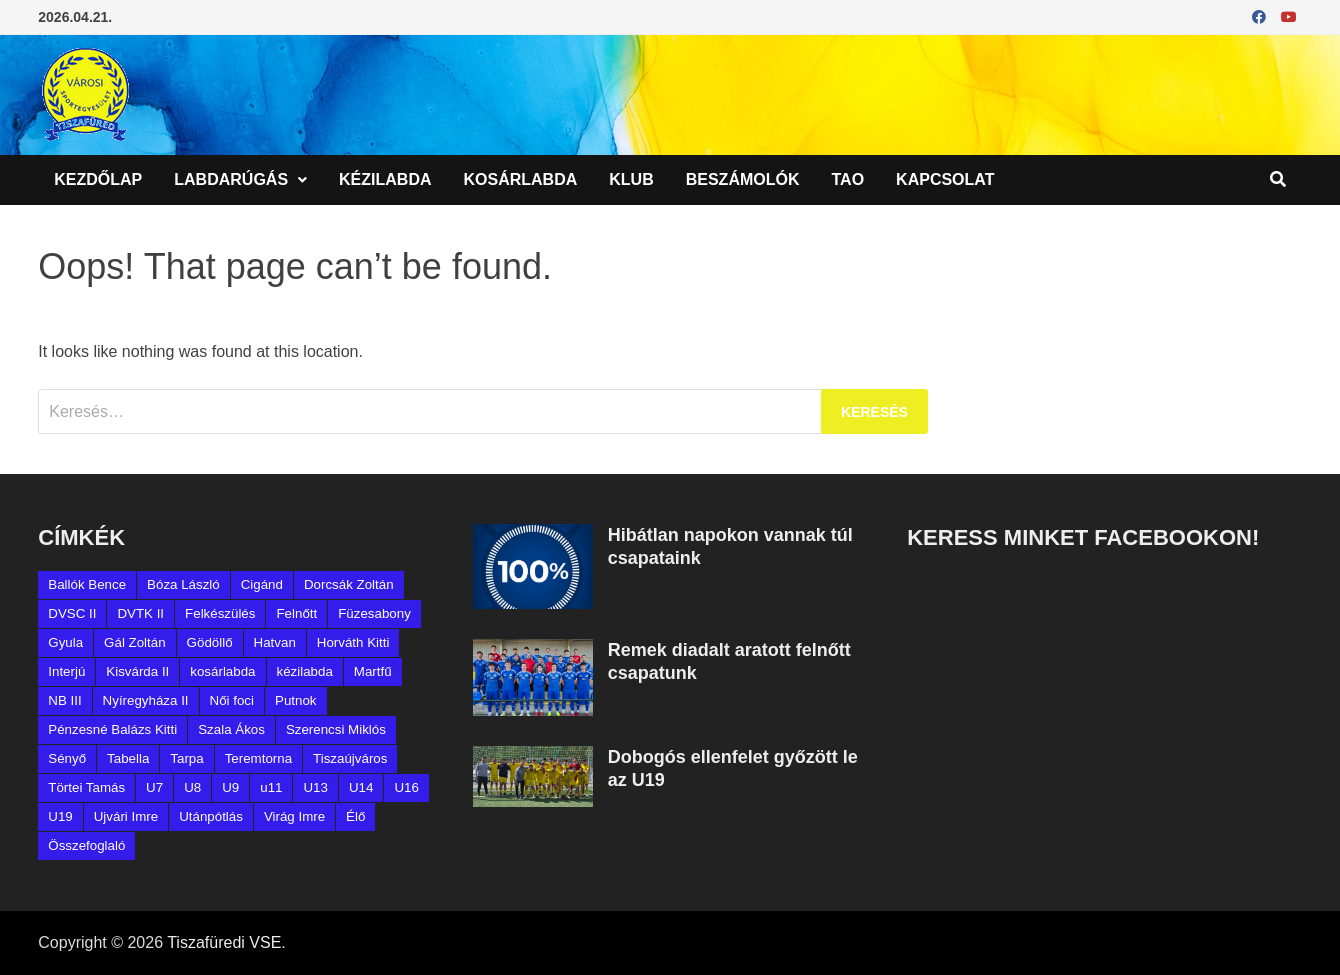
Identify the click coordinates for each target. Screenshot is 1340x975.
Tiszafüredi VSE (224, 942)
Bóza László (183, 584)
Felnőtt (296, 613)
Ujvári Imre (126, 816)
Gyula (65, 642)
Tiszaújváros (350, 758)
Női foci (232, 700)
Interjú (66, 671)
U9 (230, 787)
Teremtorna (258, 758)
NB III (64, 700)
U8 (192, 787)
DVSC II (72, 613)
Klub (631, 179)
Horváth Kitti (353, 642)
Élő (355, 816)
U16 (406, 787)
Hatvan (275, 642)
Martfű (373, 671)
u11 (271, 787)
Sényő (67, 758)
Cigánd (262, 584)
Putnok (296, 700)
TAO (848, 179)
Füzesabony (374, 613)
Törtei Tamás (86, 787)
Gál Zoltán (135, 642)
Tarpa (186, 758)
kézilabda (305, 671)
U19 (60, 816)
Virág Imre (294, 816)
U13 (315, 787)
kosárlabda (222, 671)
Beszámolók (743, 179)
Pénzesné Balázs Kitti (112, 729)
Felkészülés (220, 613)
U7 (154, 787)
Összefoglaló (86, 845)
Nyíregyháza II (146, 700)
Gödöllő (210, 642)
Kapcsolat (945, 179)
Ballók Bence (87, 584)
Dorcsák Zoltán (349, 584)
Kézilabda (385, 179)
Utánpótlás (211, 816)
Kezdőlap (98, 179)
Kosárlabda (521, 179)
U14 (361, 787)
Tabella (128, 758)
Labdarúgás (231, 179)
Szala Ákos (231, 729)
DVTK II (140, 613)
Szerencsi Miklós (336, 729)
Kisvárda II (137, 671)
